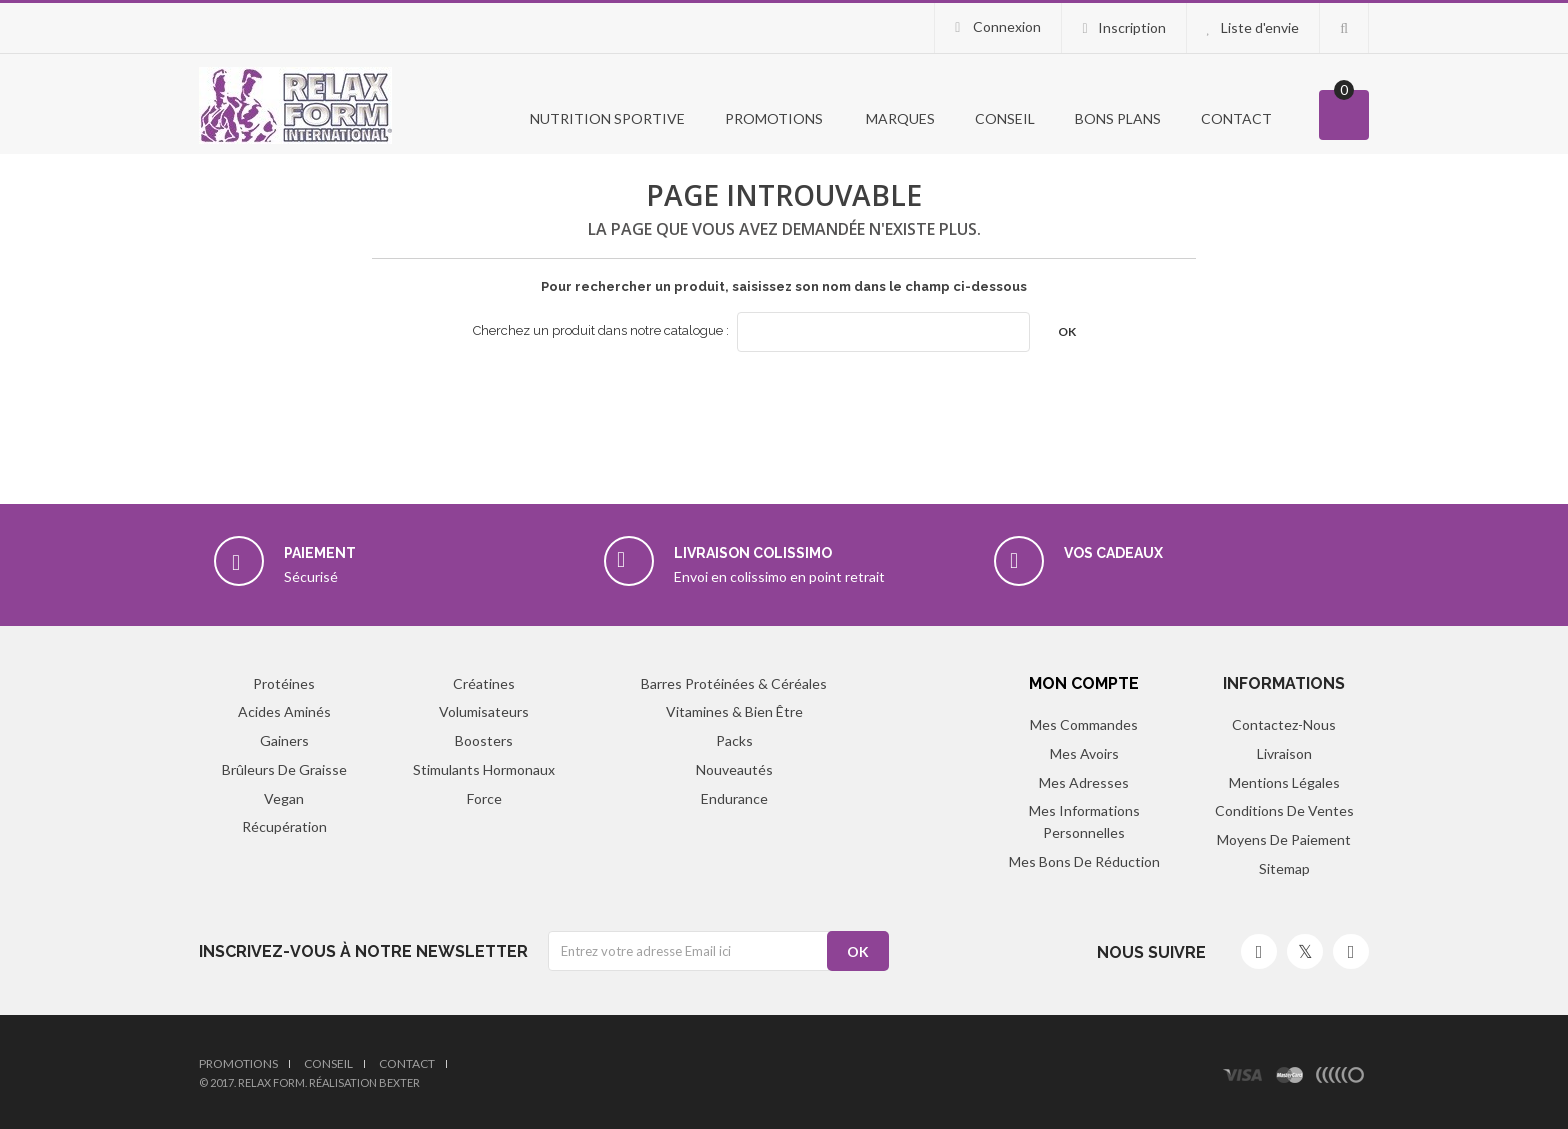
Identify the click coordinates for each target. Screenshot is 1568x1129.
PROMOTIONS (774, 118)
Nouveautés (734, 769)
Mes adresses (1084, 782)
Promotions (238, 1063)
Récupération (284, 826)
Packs (734, 740)
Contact (1236, 118)
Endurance (734, 798)
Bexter (399, 1082)
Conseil (1005, 118)
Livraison (1284, 753)
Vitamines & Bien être (734, 711)
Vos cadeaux (1113, 553)
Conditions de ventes (1284, 810)
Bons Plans (1118, 118)
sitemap (1284, 868)
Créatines (484, 683)
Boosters (484, 740)
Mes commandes (1084, 724)
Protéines (284, 683)
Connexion (1005, 26)
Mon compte (1084, 683)
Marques (899, 118)
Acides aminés (284, 711)
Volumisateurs (484, 711)
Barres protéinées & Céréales (734, 683)
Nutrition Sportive (606, 118)
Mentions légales (1284, 782)
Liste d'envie (1260, 27)
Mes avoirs (1084, 753)
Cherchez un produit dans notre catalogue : (601, 330)
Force (484, 798)
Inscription (1132, 27)
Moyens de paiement (1284, 839)
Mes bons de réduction (1084, 861)
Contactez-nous (1284, 724)
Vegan (284, 798)
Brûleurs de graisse (284, 769)
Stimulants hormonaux (484, 769)
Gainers (284, 740)
